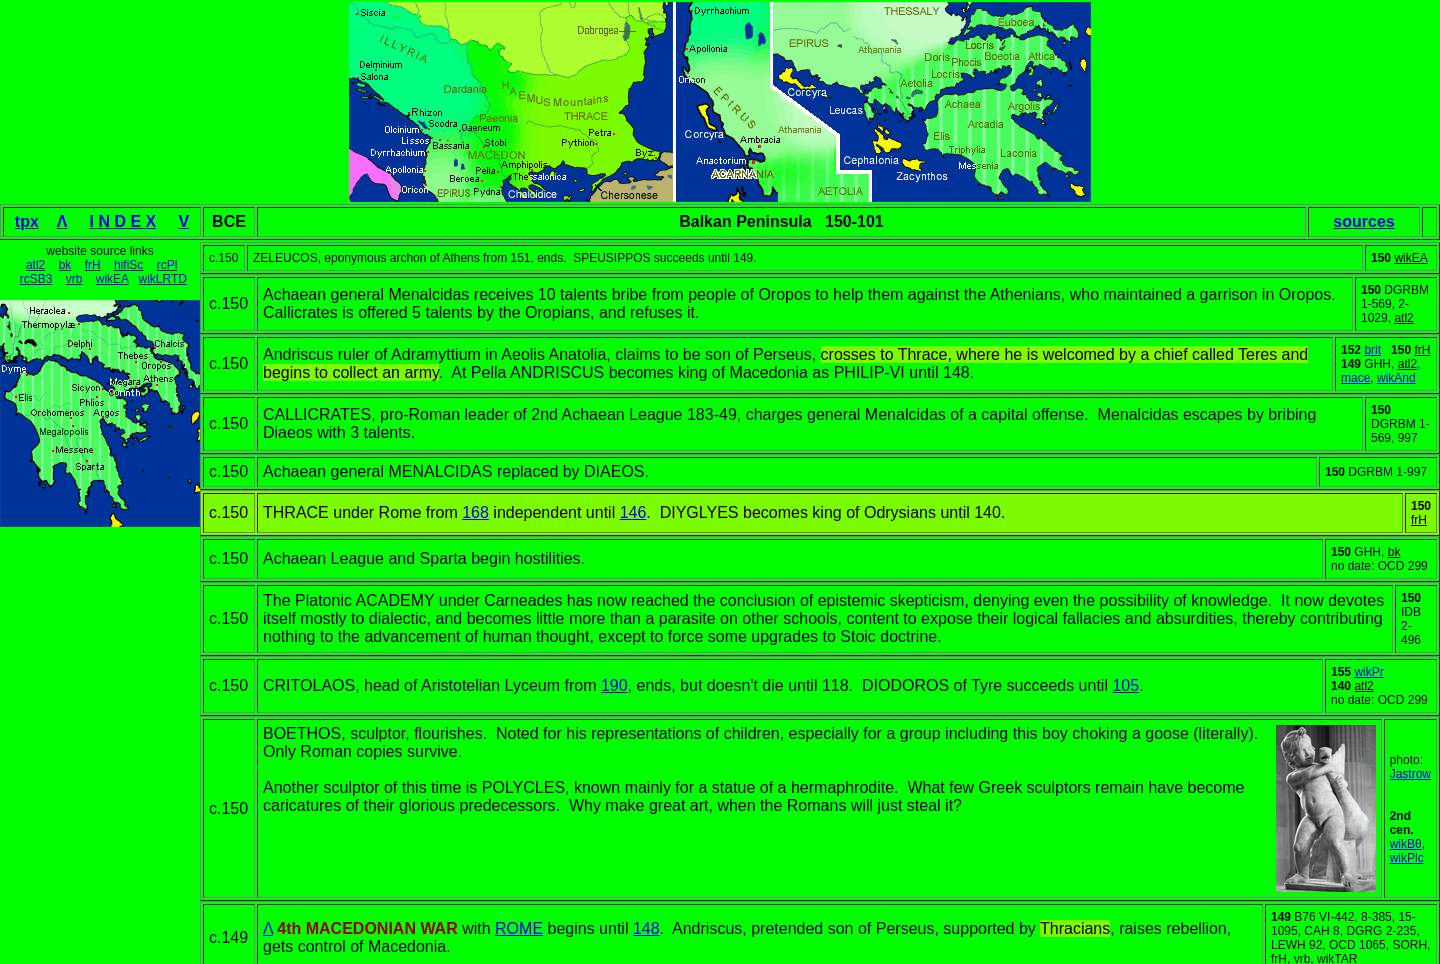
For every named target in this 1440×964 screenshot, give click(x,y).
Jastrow (1410, 774)
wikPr (1368, 672)
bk (65, 265)
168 (475, 512)
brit (1372, 350)
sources (1363, 221)
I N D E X (123, 221)
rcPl (167, 265)
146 (633, 512)
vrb (74, 279)
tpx (27, 221)
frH (93, 265)
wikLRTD (162, 279)
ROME (519, 928)
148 (646, 928)
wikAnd (1396, 378)
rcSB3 (36, 279)
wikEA (112, 279)
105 (1125, 685)
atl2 (35, 265)
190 (614, 685)
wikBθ (1406, 844)
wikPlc (1407, 858)
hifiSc (128, 265)
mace (1355, 378)
